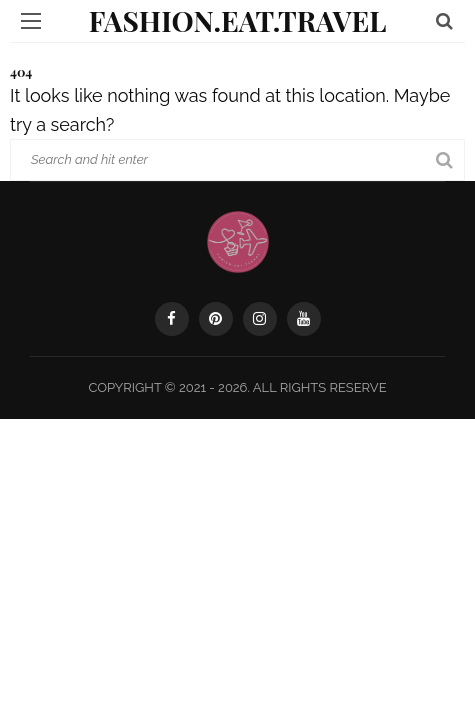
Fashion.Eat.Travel (238, 20)
